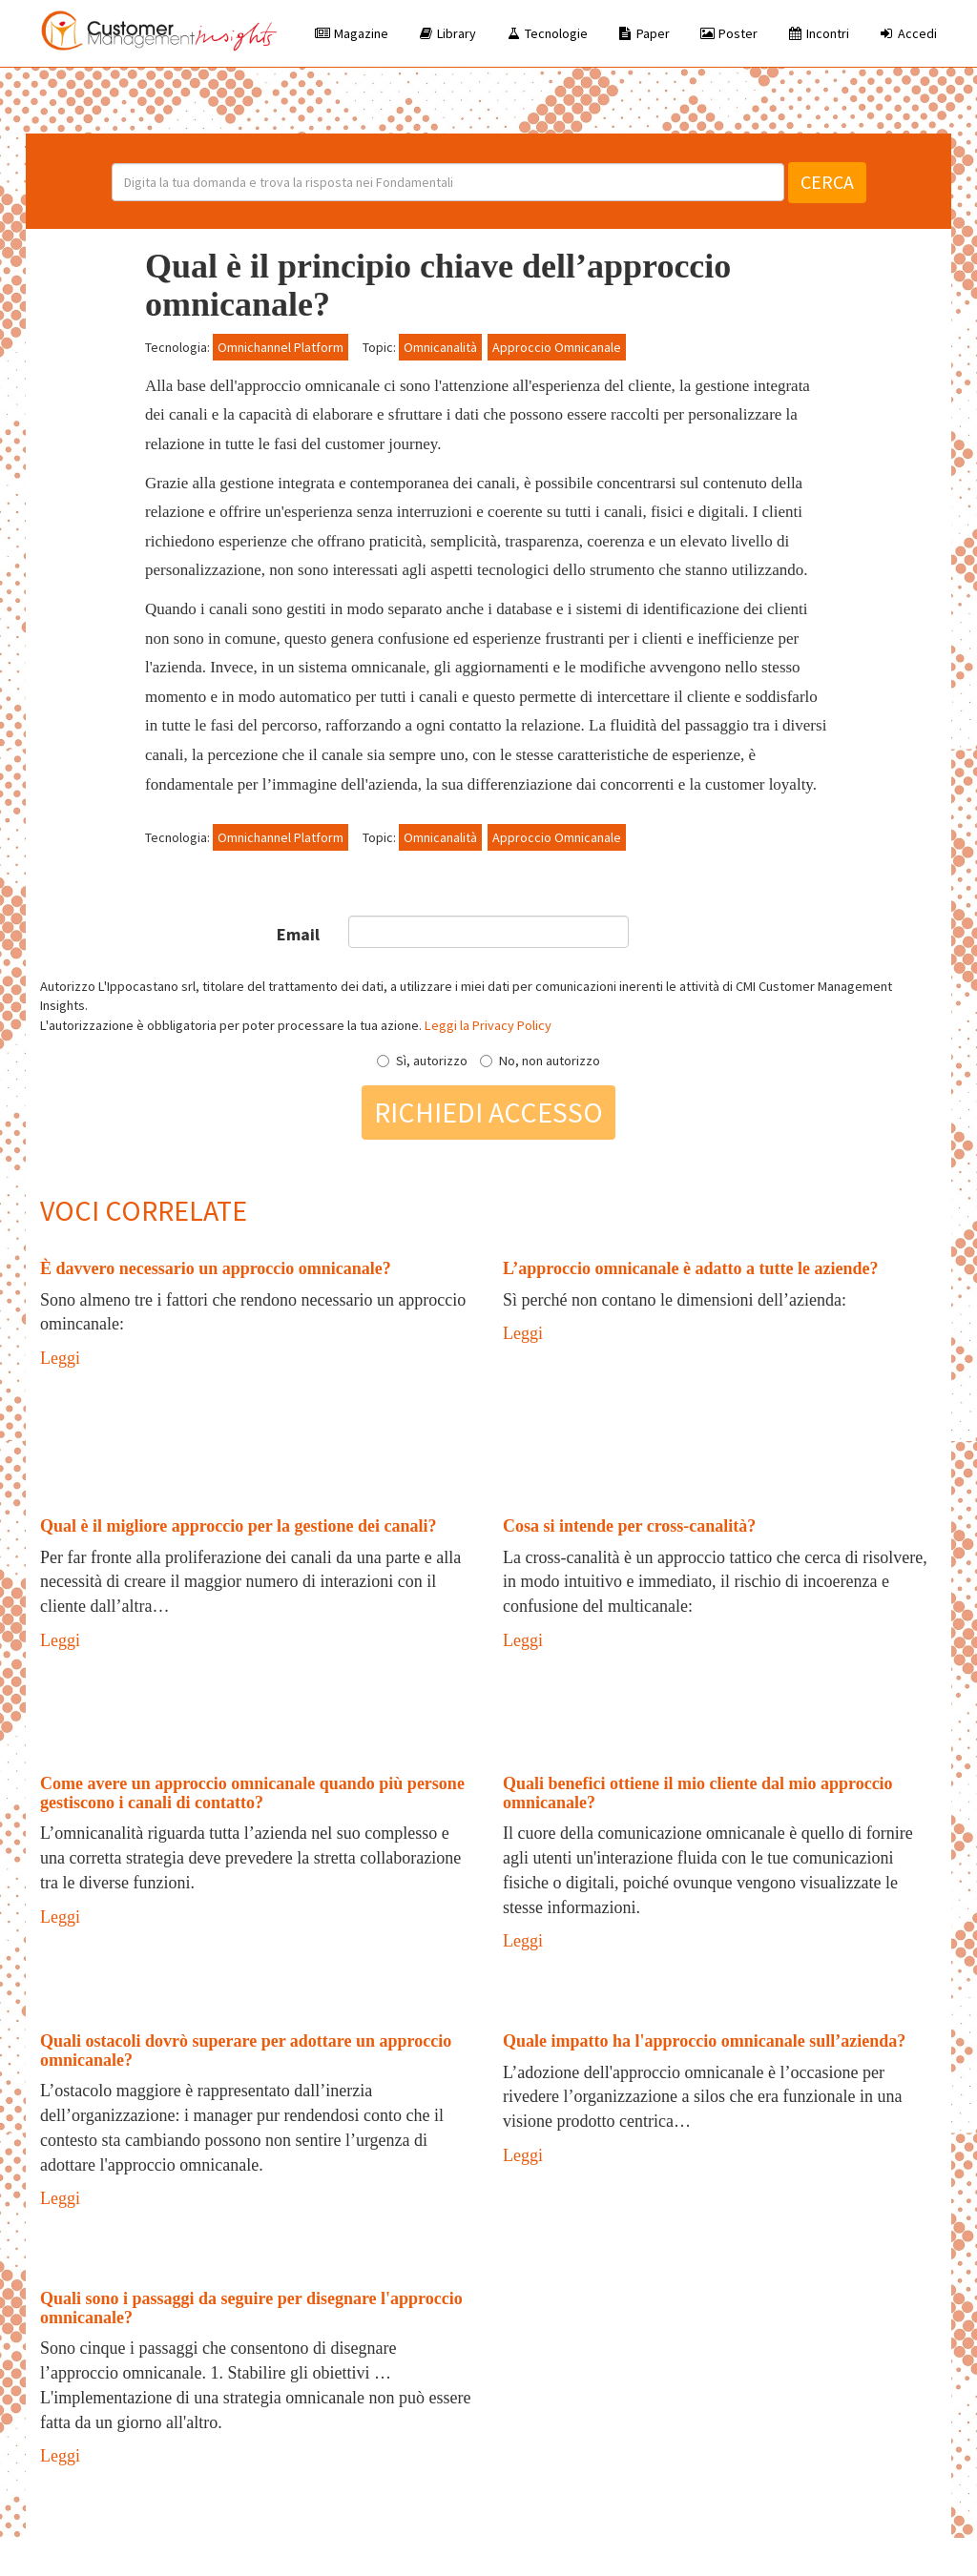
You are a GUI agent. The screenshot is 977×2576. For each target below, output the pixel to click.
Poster (728, 33)
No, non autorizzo (540, 1060)
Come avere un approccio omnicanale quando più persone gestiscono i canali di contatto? (252, 1793)
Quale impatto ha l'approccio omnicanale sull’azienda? (704, 2040)
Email (298, 934)
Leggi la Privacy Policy (488, 1025)
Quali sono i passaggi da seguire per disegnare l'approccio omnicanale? (251, 2308)
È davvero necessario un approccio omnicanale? (215, 1268)
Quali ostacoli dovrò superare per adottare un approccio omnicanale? (245, 2050)
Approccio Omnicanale (556, 347)
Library (446, 33)
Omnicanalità (440, 347)
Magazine (351, 33)
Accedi (907, 33)
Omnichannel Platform (280, 347)
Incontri (817, 33)
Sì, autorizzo (422, 1060)
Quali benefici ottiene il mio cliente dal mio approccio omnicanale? (698, 1793)
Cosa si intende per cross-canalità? (629, 1525)
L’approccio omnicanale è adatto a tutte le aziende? (690, 1268)
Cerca (827, 182)
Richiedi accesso (488, 1112)
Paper (643, 33)
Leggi (60, 1358)
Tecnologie (546, 33)
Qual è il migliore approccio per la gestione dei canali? (238, 1525)
